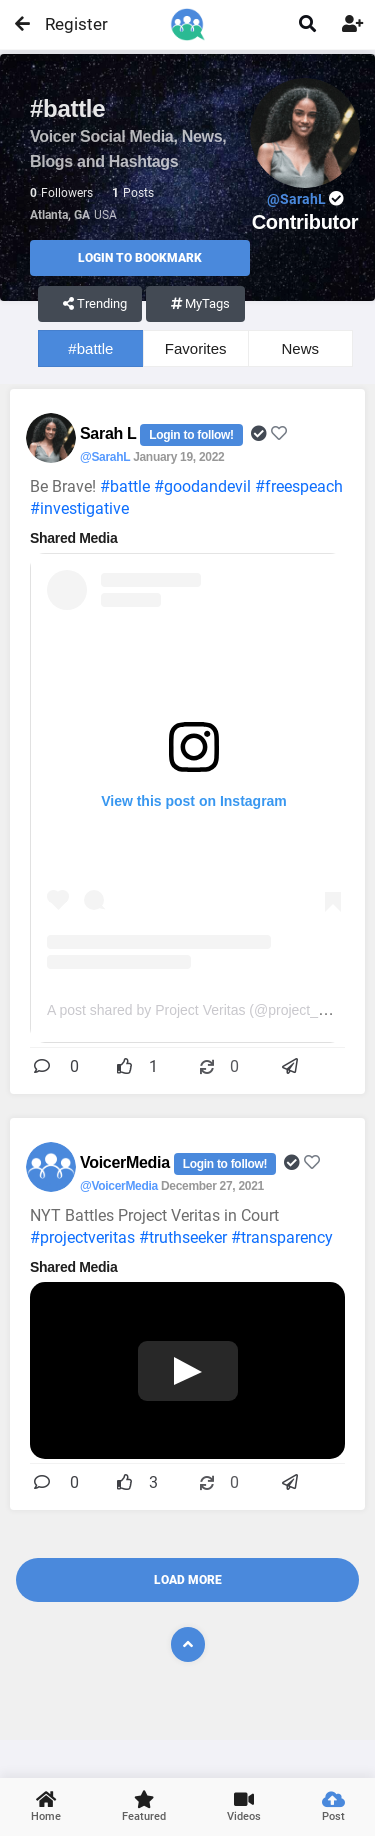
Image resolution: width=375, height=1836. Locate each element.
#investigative (79, 508)
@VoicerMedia (119, 1186)
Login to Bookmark (140, 258)
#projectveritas (82, 1237)
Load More (188, 1580)
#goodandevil (202, 486)
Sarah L (110, 433)
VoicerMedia (127, 1162)
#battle (90, 348)
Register (67, 24)
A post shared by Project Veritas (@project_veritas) (205, 1010)
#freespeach (299, 486)
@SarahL (105, 457)
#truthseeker (183, 1237)
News (301, 348)
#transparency (282, 1237)
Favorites (196, 348)
